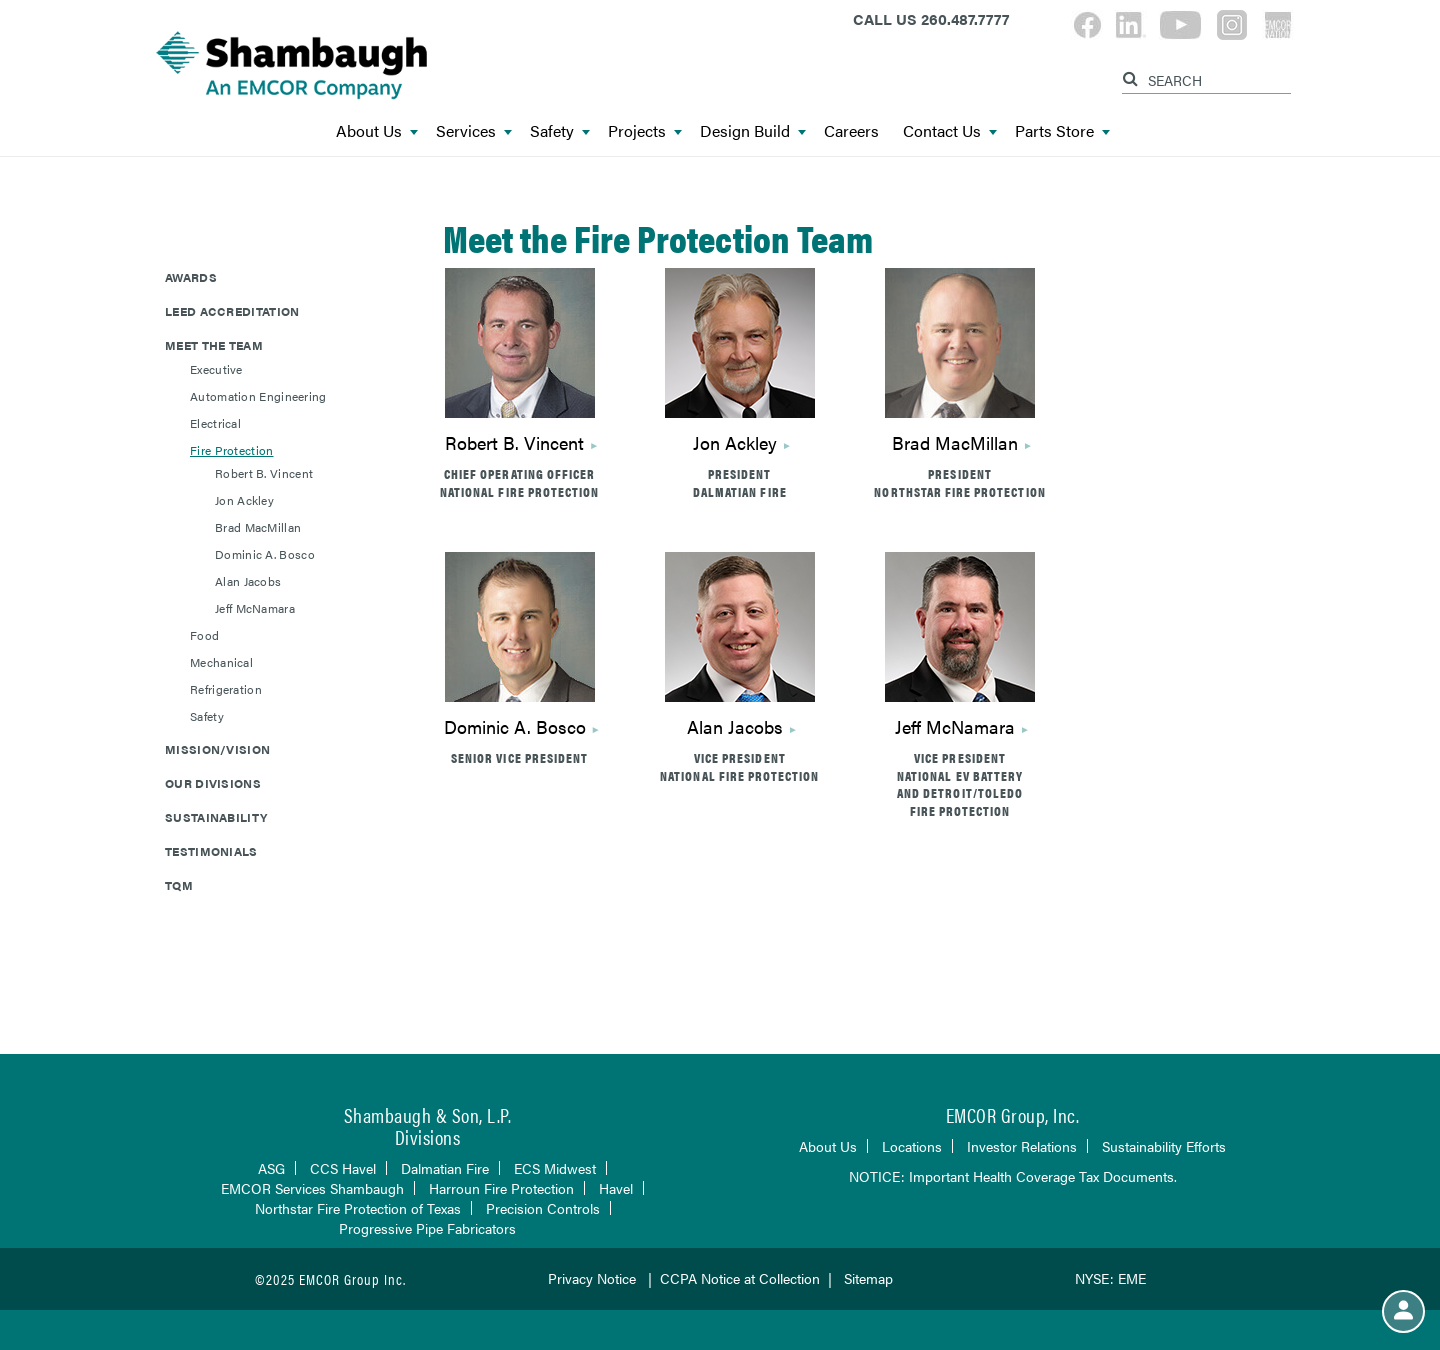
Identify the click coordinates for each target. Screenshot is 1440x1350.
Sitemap (868, 1278)
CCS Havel (343, 1168)
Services (474, 131)
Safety (560, 131)
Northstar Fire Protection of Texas (358, 1208)
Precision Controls (543, 1208)
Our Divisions (213, 783)
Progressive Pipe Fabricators (427, 1228)
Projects (645, 131)
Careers (851, 131)
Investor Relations (1022, 1146)
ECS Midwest (555, 1168)
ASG (271, 1168)
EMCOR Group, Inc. (1013, 1114)
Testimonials (211, 851)
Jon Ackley (244, 500)
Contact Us (950, 131)
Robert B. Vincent (264, 473)
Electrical (215, 423)
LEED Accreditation (232, 311)
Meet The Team (214, 345)
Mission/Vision (217, 749)
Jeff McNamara (255, 608)
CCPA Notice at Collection (740, 1278)
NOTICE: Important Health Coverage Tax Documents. (1013, 1176)
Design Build (753, 131)
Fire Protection (232, 450)
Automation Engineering (258, 396)
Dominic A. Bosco (265, 554)
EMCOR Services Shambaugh (312, 1188)
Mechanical (221, 662)
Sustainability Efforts (1164, 1146)
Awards (191, 277)
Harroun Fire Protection (501, 1188)
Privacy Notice (592, 1278)
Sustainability (216, 817)
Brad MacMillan (258, 527)
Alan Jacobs (248, 581)
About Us (377, 131)
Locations (912, 1146)
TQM (179, 885)
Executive (216, 369)
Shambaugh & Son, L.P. (428, 1114)
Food (204, 635)
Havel (616, 1188)
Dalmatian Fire (445, 1168)
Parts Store (1062, 131)
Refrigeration (226, 689)
